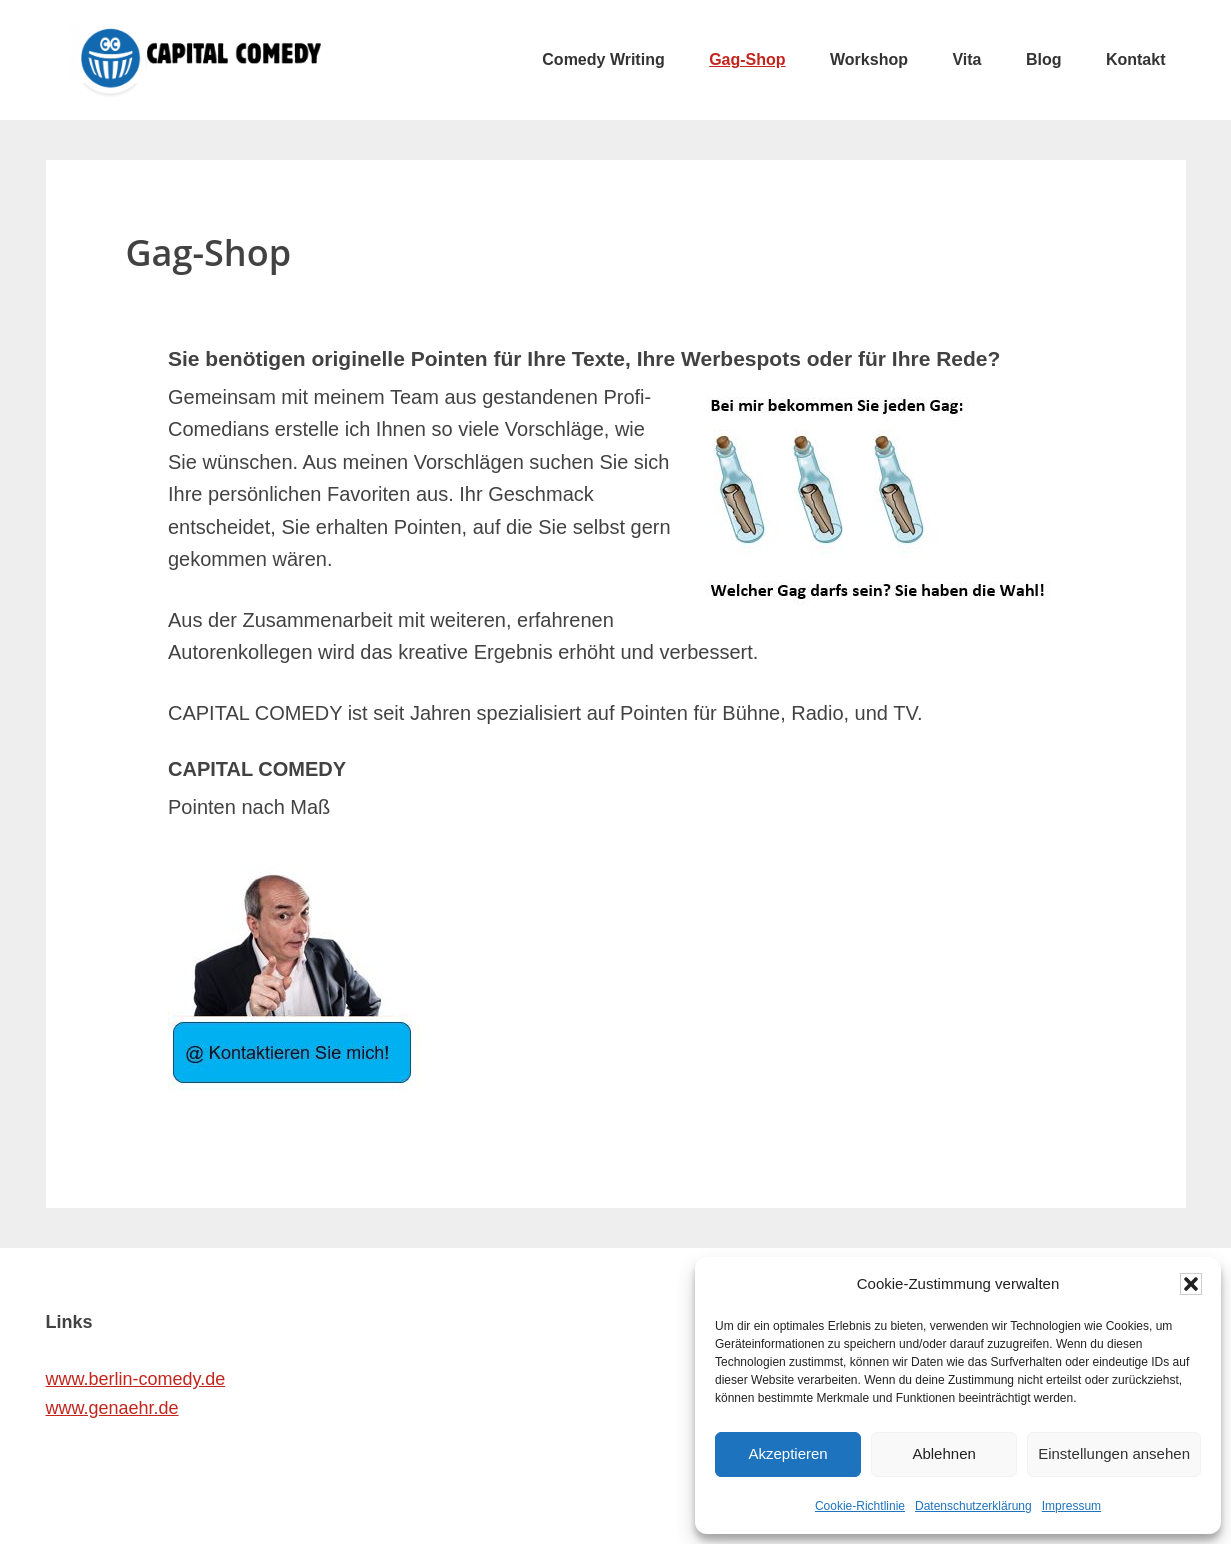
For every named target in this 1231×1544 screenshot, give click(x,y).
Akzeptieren (787, 1453)
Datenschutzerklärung (973, 1506)
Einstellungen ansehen (1114, 1453)
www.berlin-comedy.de (136, 1379)
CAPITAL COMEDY (196, 60)
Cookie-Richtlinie (860, 1506)
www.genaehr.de (112, 1408)
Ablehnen (943, 1453)
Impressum (1071, 1506)
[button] (1191, 1284)
